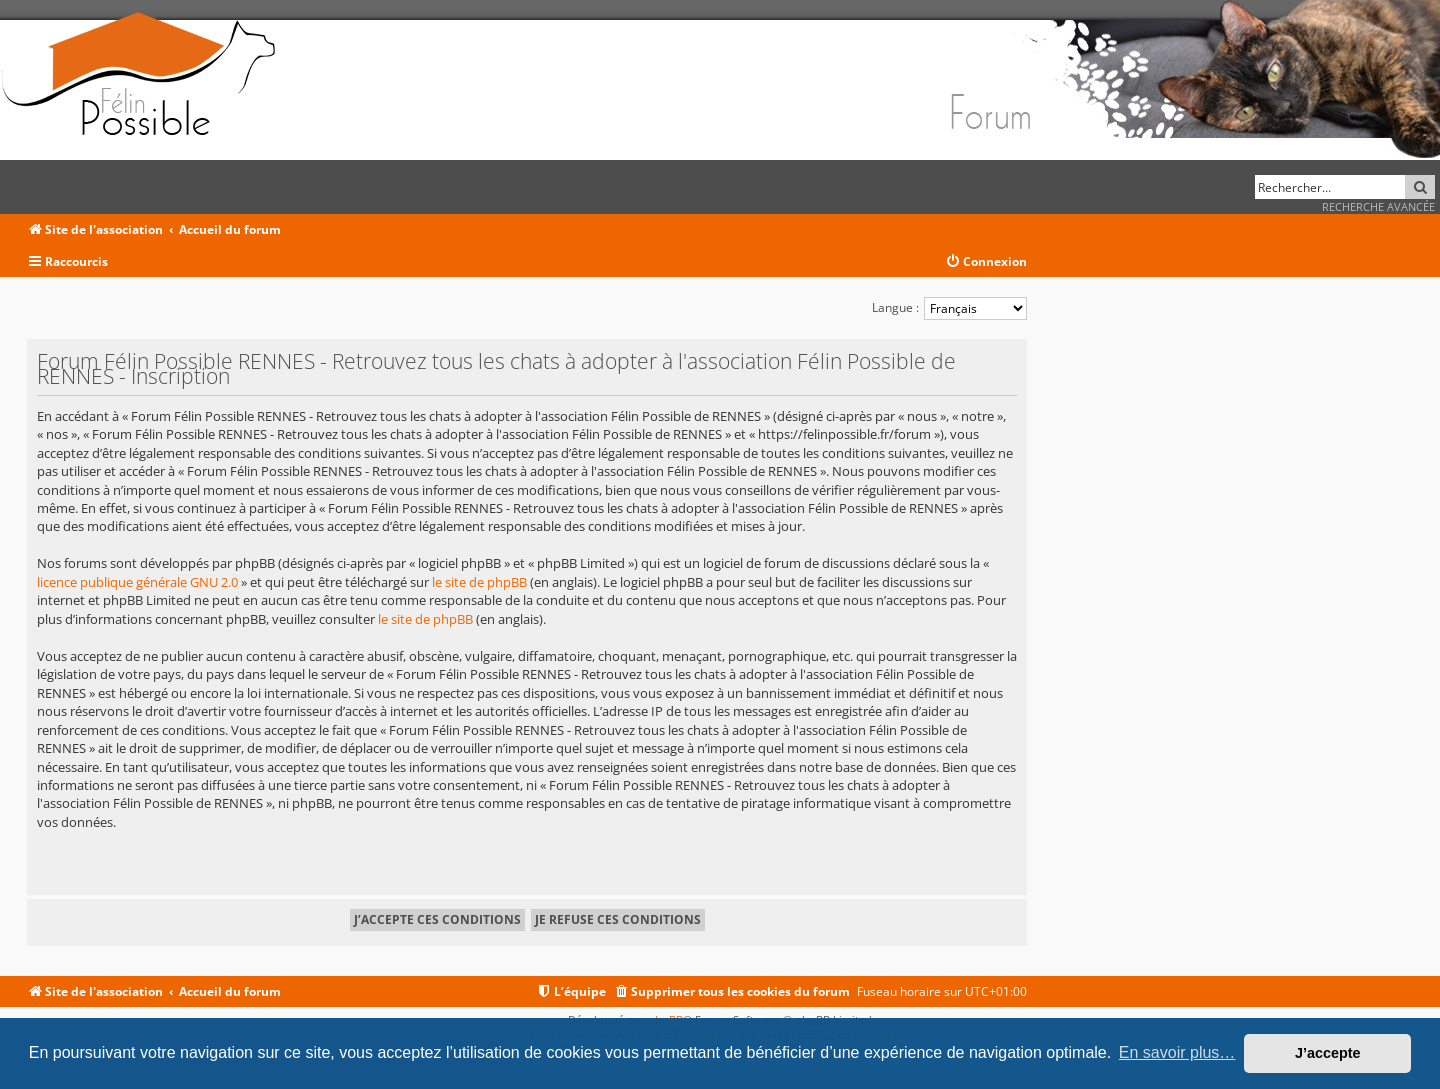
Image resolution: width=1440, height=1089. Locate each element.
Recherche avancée (1378, 206)
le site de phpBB (479, 582)
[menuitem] (986, 262)
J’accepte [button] (1328, 1053)
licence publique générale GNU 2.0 (137, 582)
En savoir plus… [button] (1177, 1052)
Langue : (895, 307)
